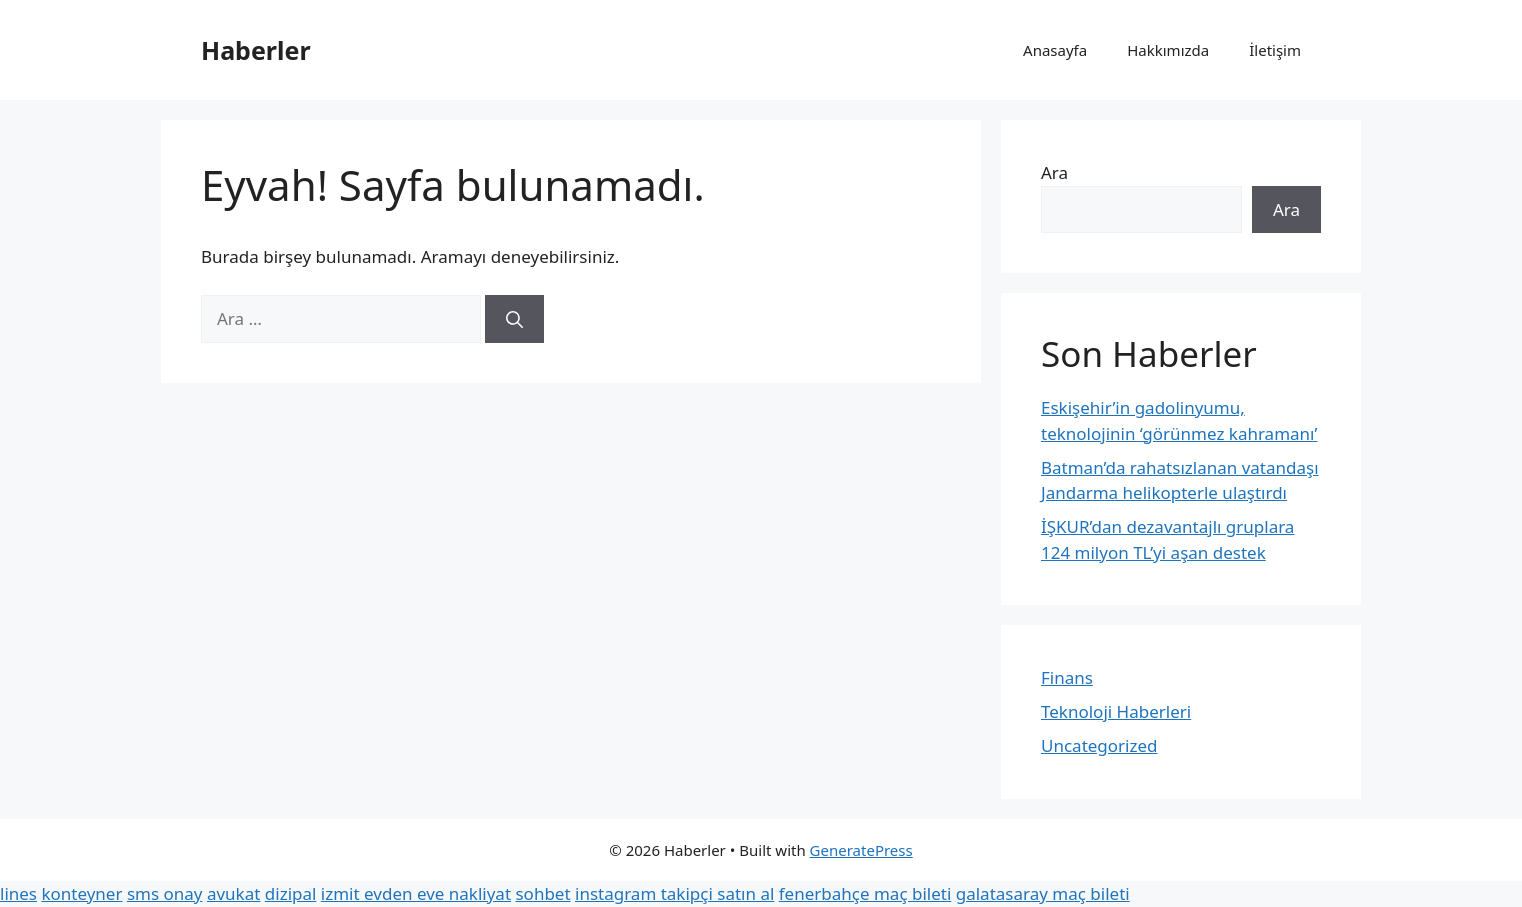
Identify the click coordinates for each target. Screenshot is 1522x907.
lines (18, 893)
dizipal (291, 893)
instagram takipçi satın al (674, 893)
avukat (233, 893)
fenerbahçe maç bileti (865, 893)
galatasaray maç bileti (1043, 893)
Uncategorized (1099, 745)
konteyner (81, 893)
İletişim (1275, 50)
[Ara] (514, 319)
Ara (1054, 172)
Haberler (256, 50)
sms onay (165, 893)
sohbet (542, 893)
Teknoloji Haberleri (1116, 711)
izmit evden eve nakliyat (416, 893)
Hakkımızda (1168, 50)
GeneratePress (861, 850)
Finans (1067, 677)
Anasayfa (1055, 50)
